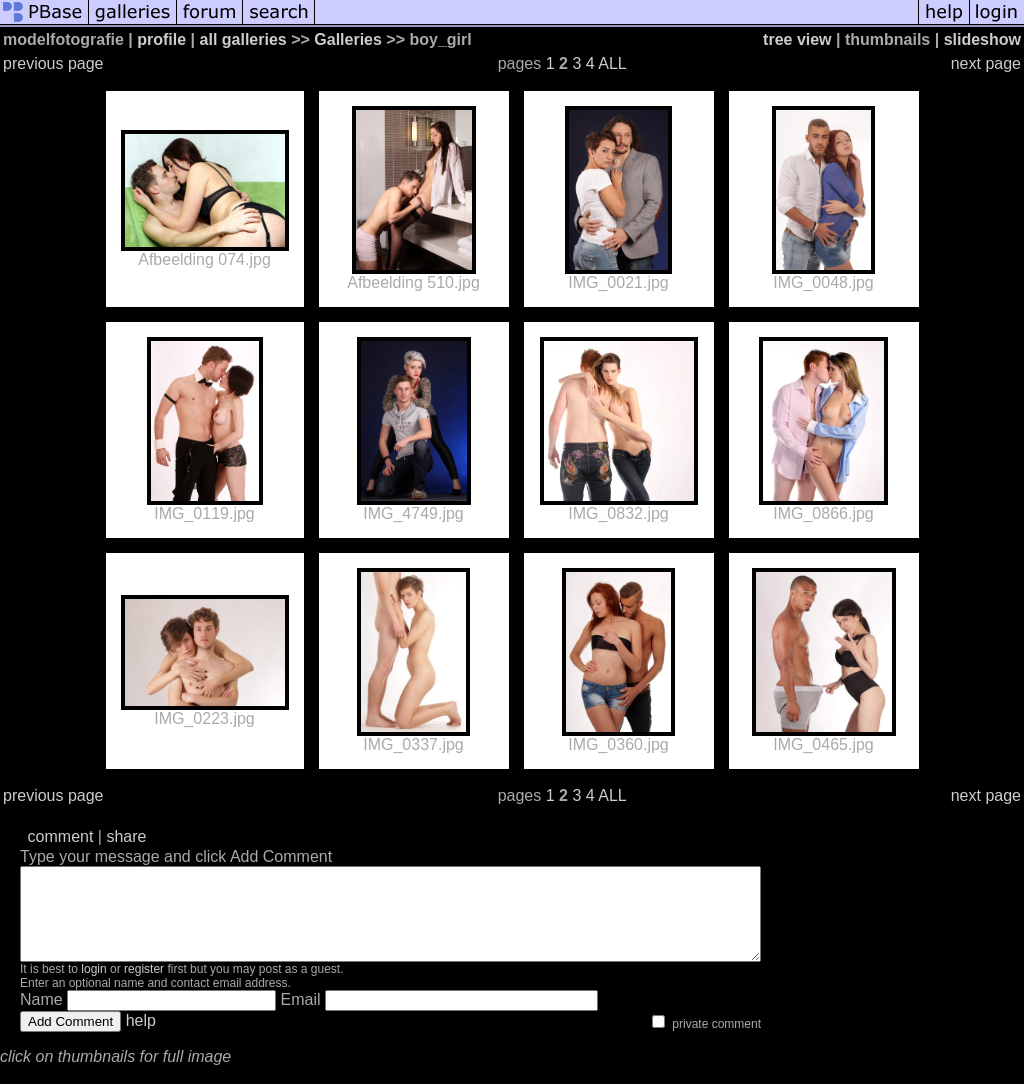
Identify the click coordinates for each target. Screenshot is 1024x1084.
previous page (53, 63)
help (141, 1038)
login (93, 987)
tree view (797, 39)
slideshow (982, 39)
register (144, 987)
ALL (612, 63)
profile (161, 39)
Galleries (348, 39)
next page (986, 63)
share (126, 836)
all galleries (243, 39)
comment (61, 836)
